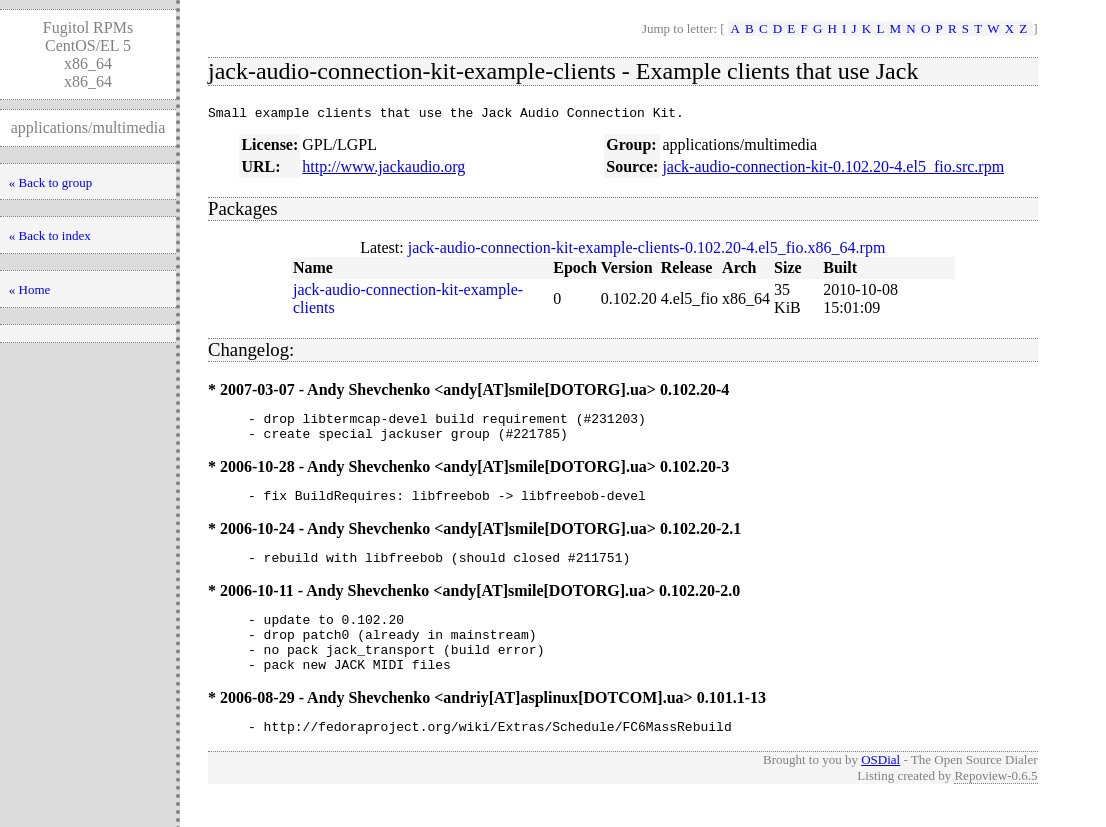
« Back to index (50, 235)
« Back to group (50, 182)
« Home (30, 289)
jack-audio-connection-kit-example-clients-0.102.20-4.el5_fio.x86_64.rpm (647, 250)
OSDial (880, 789)
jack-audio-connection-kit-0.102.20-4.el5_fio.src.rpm (833, 169)
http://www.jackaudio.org (383, 169)
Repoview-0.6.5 (995, 805)
